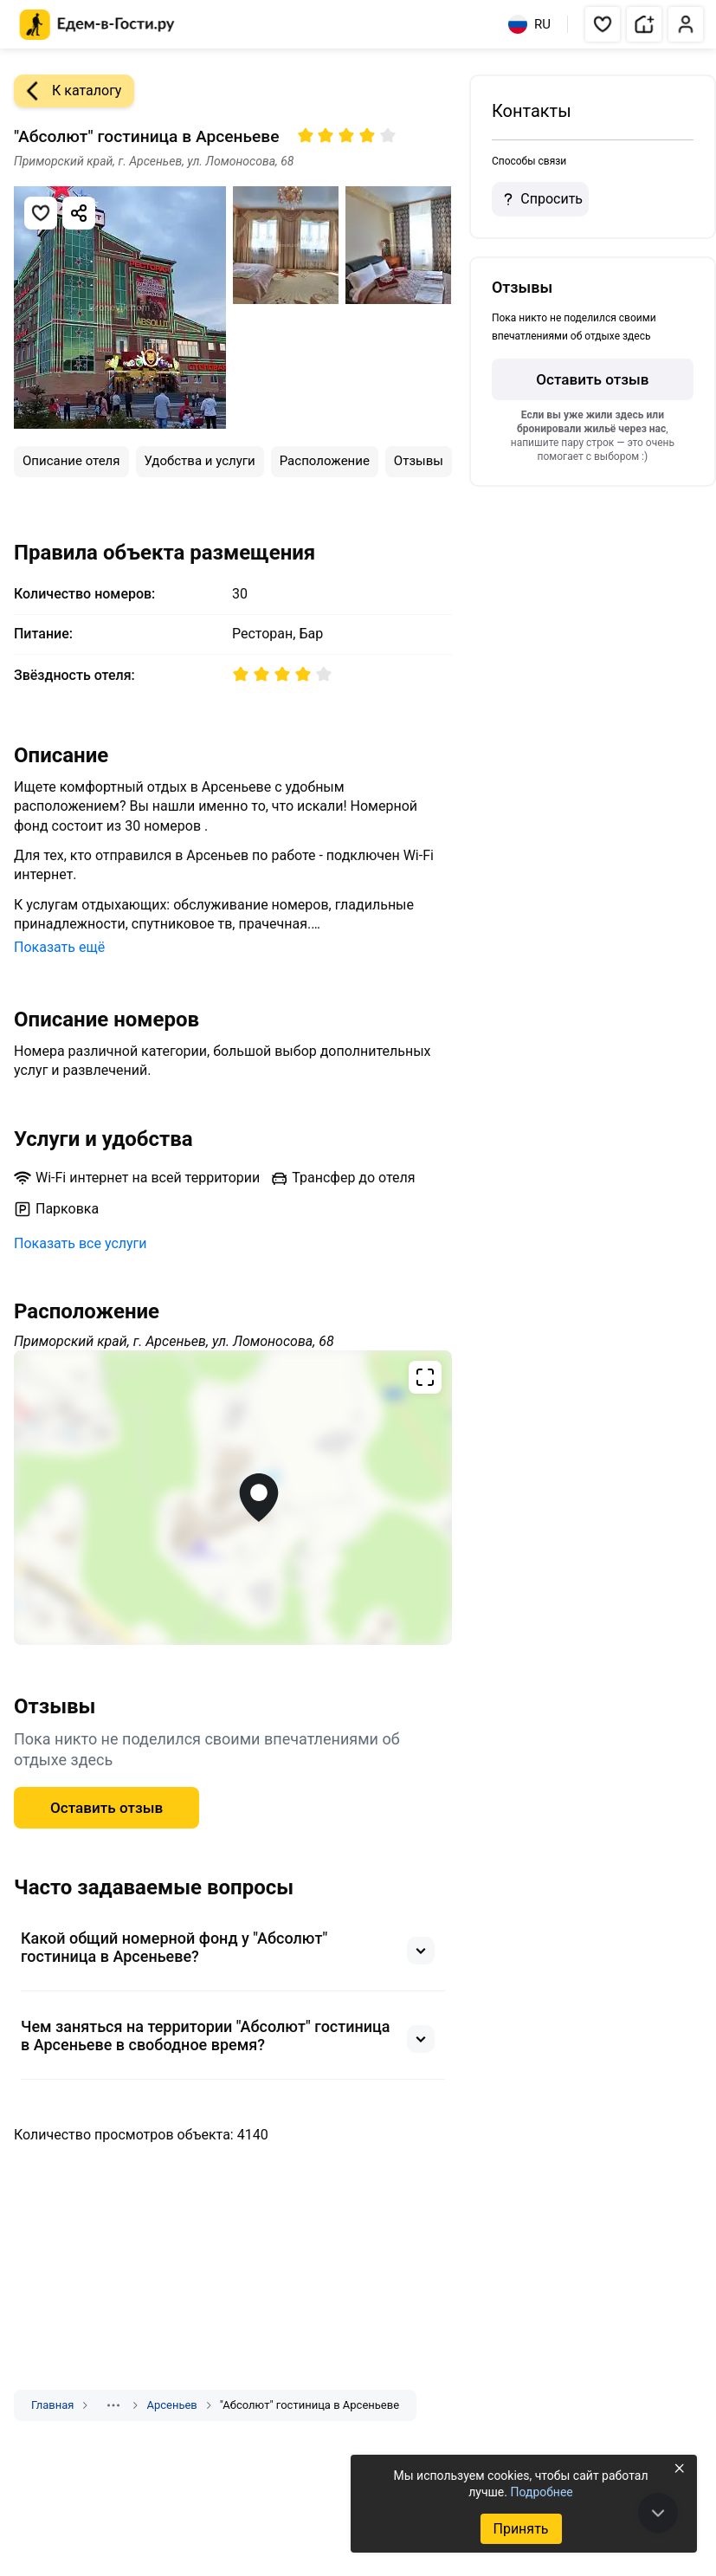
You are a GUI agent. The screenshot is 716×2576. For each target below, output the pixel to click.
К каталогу (67, 90)
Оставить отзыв (106, 1807)
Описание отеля (71, 461)
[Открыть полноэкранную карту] (233, 1497)
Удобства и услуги (200, 461)
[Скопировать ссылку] (78, 213)
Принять (520, 2529)
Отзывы (418, 461)
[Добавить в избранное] (40, 213)
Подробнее (541, 2492)
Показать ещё (59, 947)
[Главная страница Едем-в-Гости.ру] (97, 25)
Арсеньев (171, 2404)
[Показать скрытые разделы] (113, 2405)
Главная (52, 2404)
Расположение (325, 461)
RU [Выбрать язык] (529, 24)
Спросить (540, 199)
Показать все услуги (80, 1243)
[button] (602, 24)
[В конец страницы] (658, 2513)
